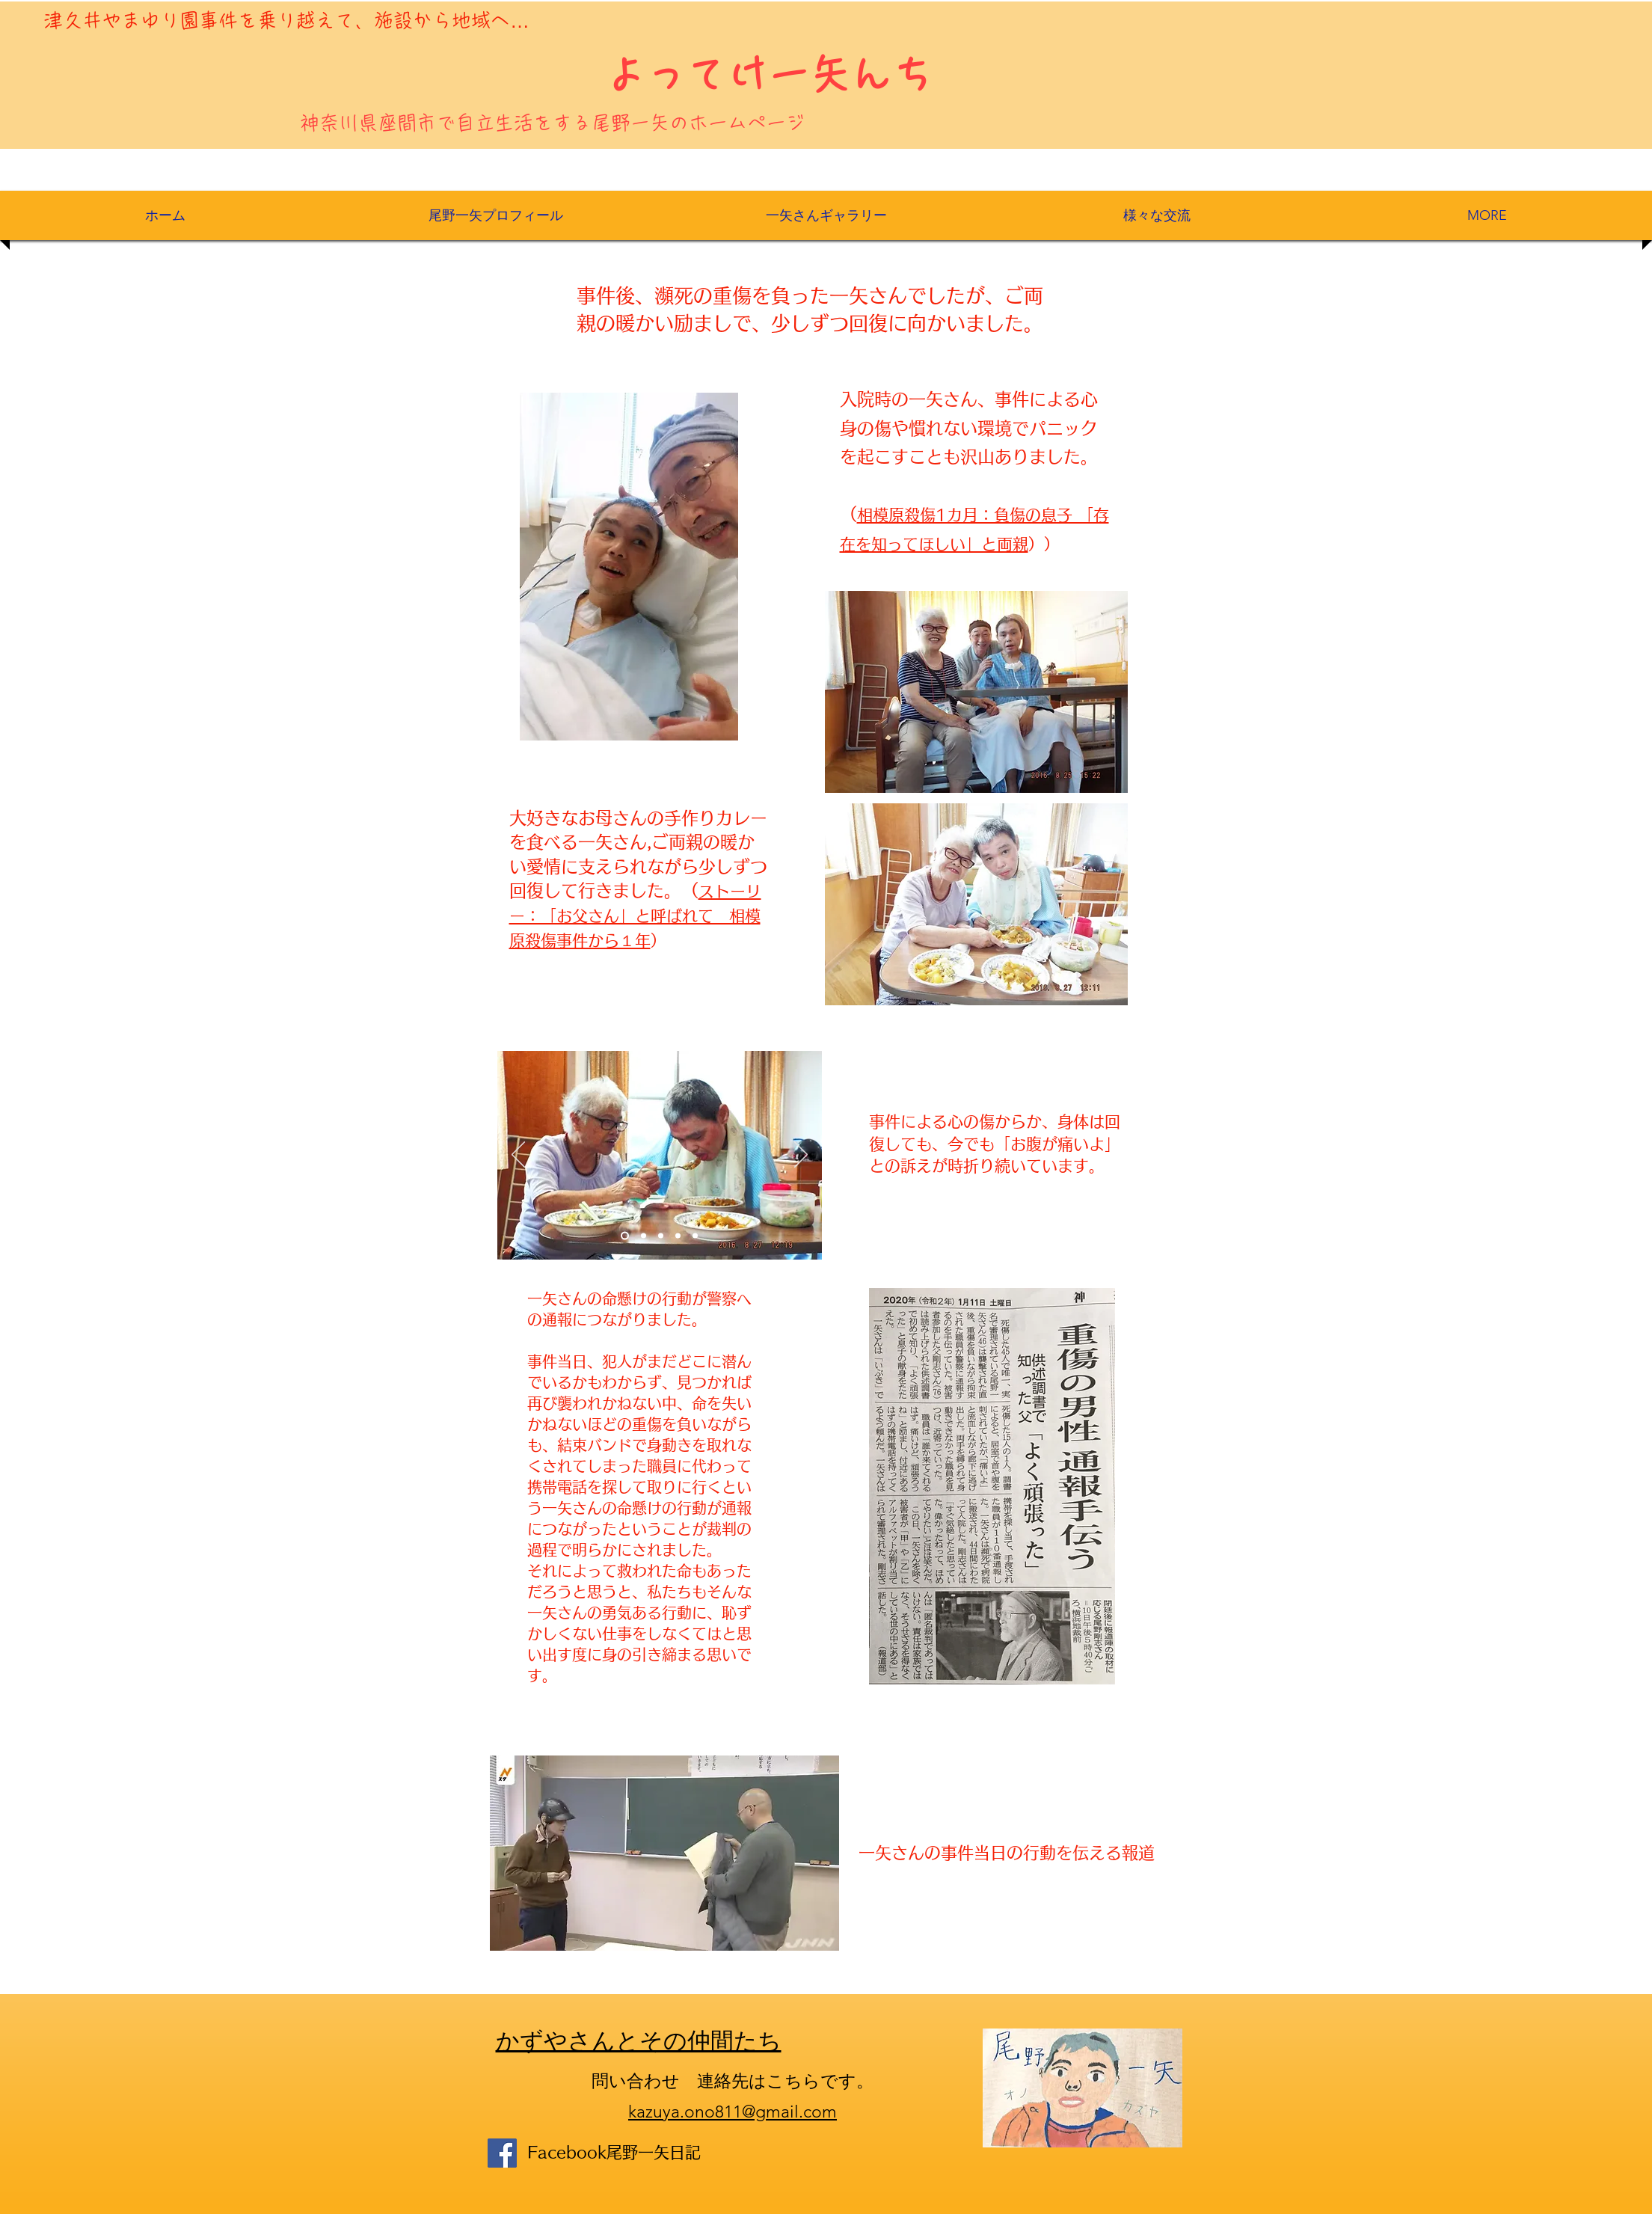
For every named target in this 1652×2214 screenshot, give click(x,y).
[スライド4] (678, 1236)
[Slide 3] (660, 1236)
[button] (826, 215)
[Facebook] (502, 2153)
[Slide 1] (625, 1236)
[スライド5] (695, 1236)
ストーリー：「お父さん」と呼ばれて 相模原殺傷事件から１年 (635, 915)
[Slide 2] (643, 1236)
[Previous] (518, 1155)
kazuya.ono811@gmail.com (732, 2112)
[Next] (801, 1155)
